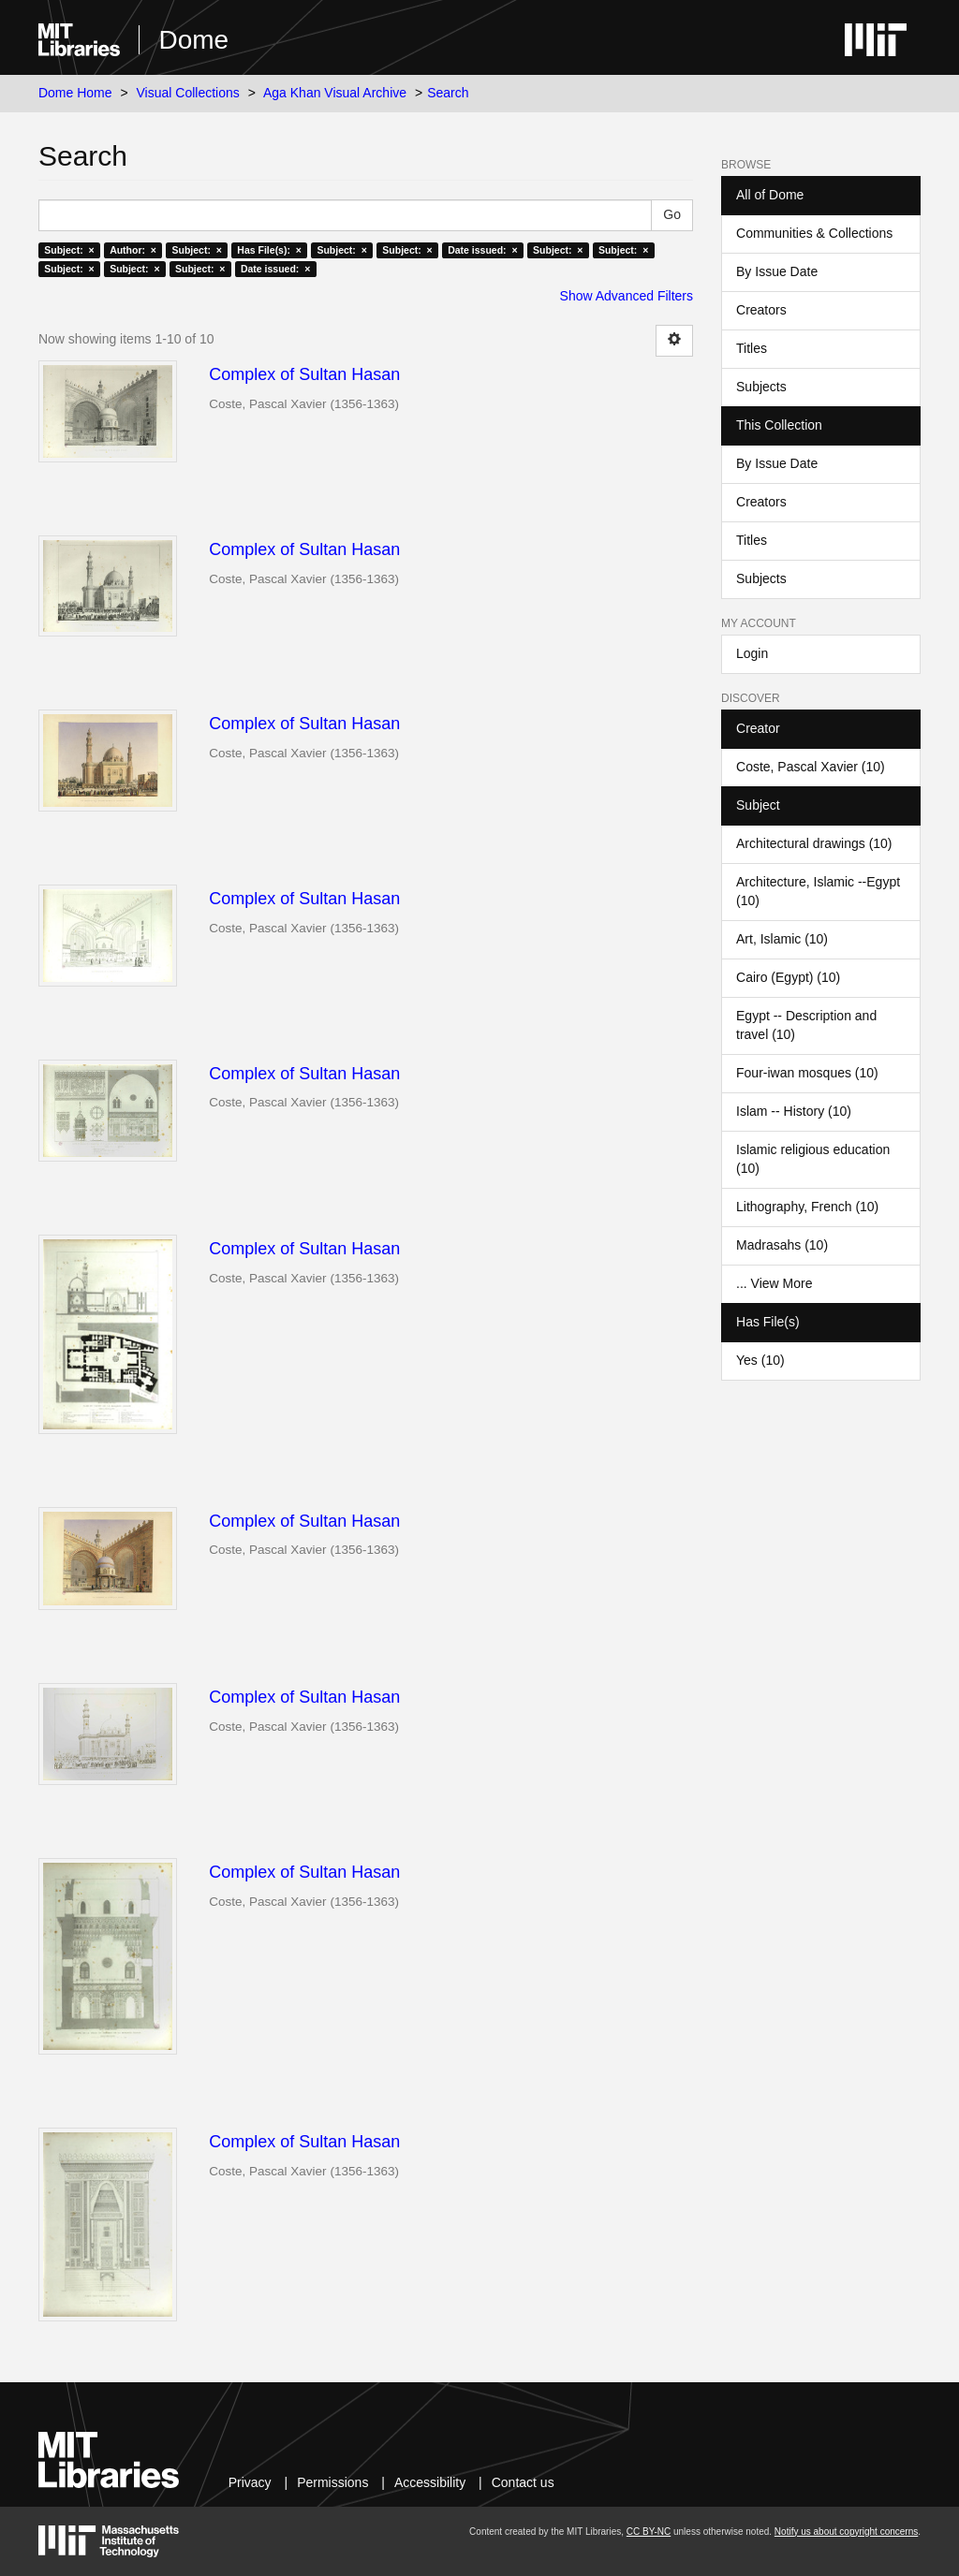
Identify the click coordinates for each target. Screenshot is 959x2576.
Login (752, 653)
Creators (761, 309)
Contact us (523, 2482)
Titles (751, 348)
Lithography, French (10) (807, 1206)
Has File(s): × (269, 250)
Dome (193, 39)
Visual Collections (188, 92)
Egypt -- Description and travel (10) (806, 1025)
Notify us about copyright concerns (846, 2531)
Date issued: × (482, 250)
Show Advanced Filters (626, 295)
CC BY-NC (649, 2531)
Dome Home (75, 92)
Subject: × (69, 250)
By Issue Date (777, 271)
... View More (774, 1283)
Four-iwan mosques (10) (807, 1072)
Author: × (133, 250)
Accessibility (429, 2482)
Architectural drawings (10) (814, 843)
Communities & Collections (814, 233)
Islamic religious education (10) (813, 1159)
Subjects (761, 386)
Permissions (332, 2482)
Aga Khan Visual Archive (334, 92)
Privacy (250, 2482)
